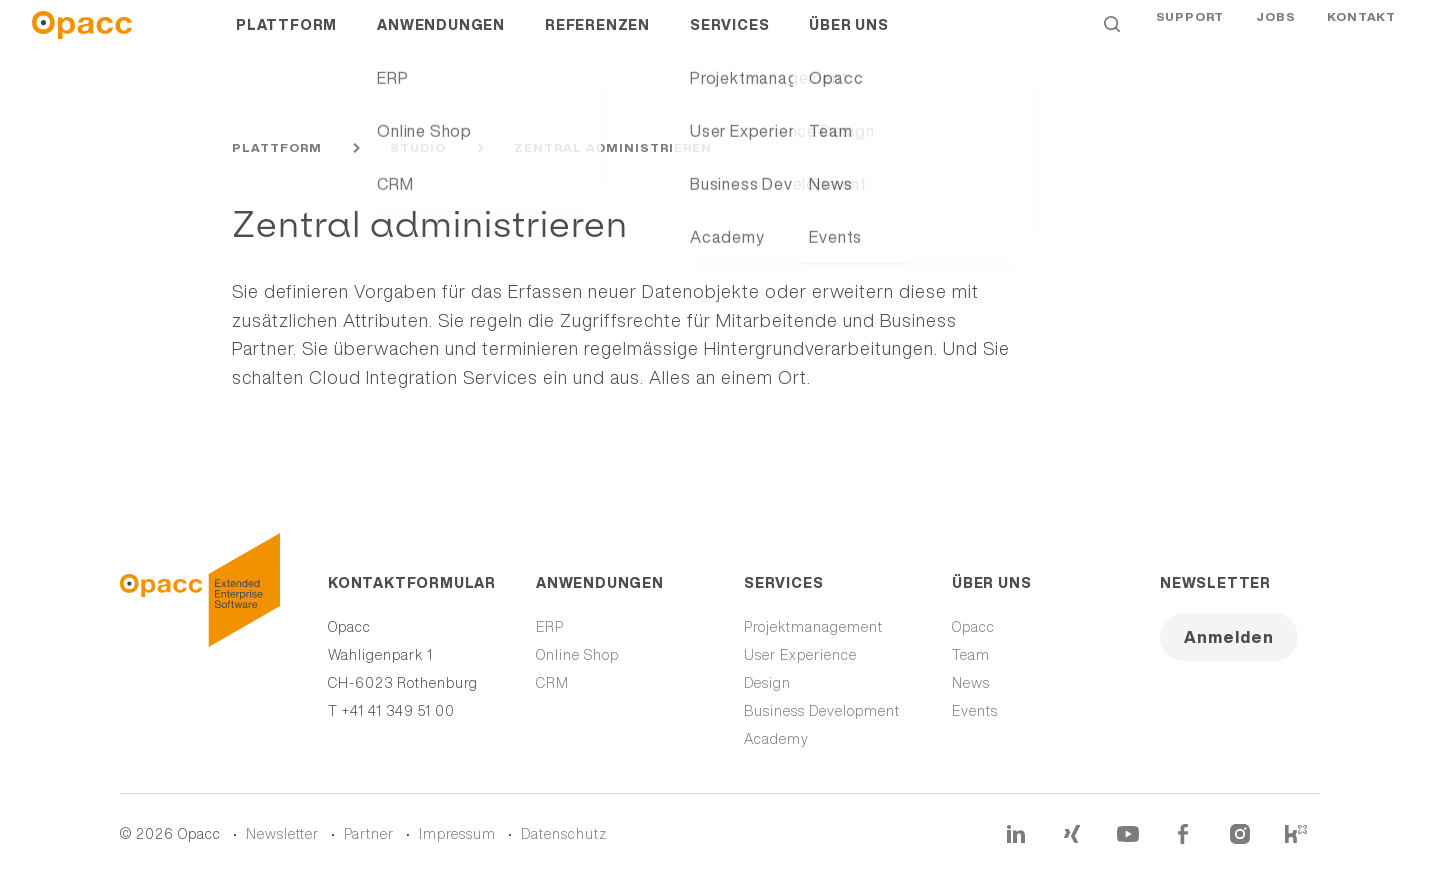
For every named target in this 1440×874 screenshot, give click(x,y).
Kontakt (1361, 39)
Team (971, 655)
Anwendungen (441, 40)
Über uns (848, 40)
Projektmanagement (813, 627)
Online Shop (577, 655)
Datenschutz (564, 834)
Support (1190, 39)
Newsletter (1215, 583)
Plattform (286, 40)
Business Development (822, 711)
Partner (369, 834)
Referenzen (597, 40)
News (971, 683)
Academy (776, 739)
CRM (552, 683)
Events (975, 711)
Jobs (1275, 39)
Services (729, 40)
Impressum (457, 834)
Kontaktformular (408, 583)
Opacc (973, 627)
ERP (550, 627)
